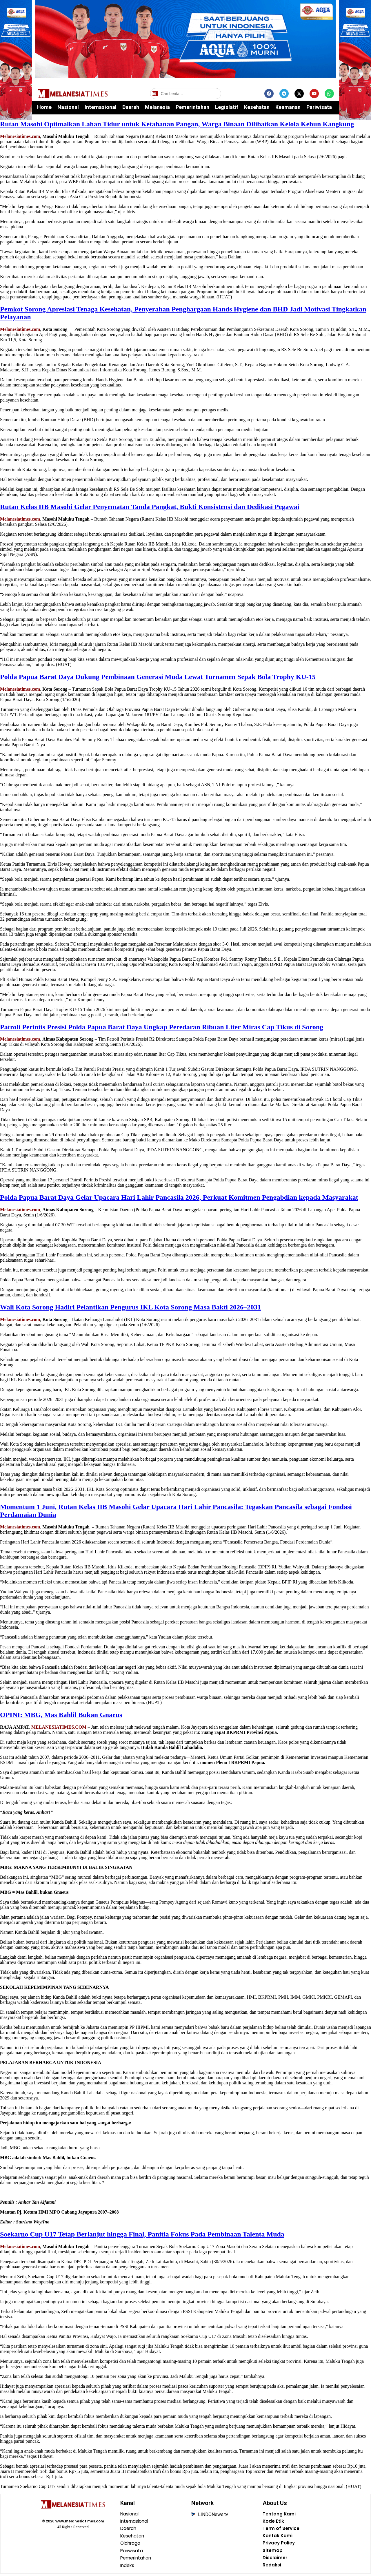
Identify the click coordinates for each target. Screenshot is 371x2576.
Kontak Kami (278, 2537)
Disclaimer (275, 2559)
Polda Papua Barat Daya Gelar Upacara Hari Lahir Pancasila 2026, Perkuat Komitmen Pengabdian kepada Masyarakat (179, 1197)
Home (44, 107)
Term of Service (281, 2529)
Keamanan (288, 107)
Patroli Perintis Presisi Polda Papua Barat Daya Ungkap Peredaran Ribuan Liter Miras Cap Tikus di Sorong (161, 1027)
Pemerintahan (192, 107)
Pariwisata (319, 107)
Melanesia (157, 107)
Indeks (127, 2567)
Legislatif (226, 107)
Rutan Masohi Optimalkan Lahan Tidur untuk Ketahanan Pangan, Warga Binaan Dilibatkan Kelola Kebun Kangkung (177, 124)
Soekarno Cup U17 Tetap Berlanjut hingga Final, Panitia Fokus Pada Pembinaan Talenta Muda (142, 2234)
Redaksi (272, 2567)
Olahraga (131, 2544)
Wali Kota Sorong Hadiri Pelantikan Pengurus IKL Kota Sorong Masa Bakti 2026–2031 (130, 1307)
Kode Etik (273, 2522)
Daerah (130, 107)
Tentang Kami (279, 2514)
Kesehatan (257, 107)
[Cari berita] (185, 93)
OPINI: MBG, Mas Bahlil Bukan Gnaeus (61, 1714)
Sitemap (273, 2552)
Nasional (68, 107)
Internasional (101, 107)
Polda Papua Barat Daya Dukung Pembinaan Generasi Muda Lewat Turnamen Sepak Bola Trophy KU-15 (158, 677)
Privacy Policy (279, 2544)
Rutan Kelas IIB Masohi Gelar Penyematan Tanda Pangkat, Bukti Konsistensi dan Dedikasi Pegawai (149, 506)
